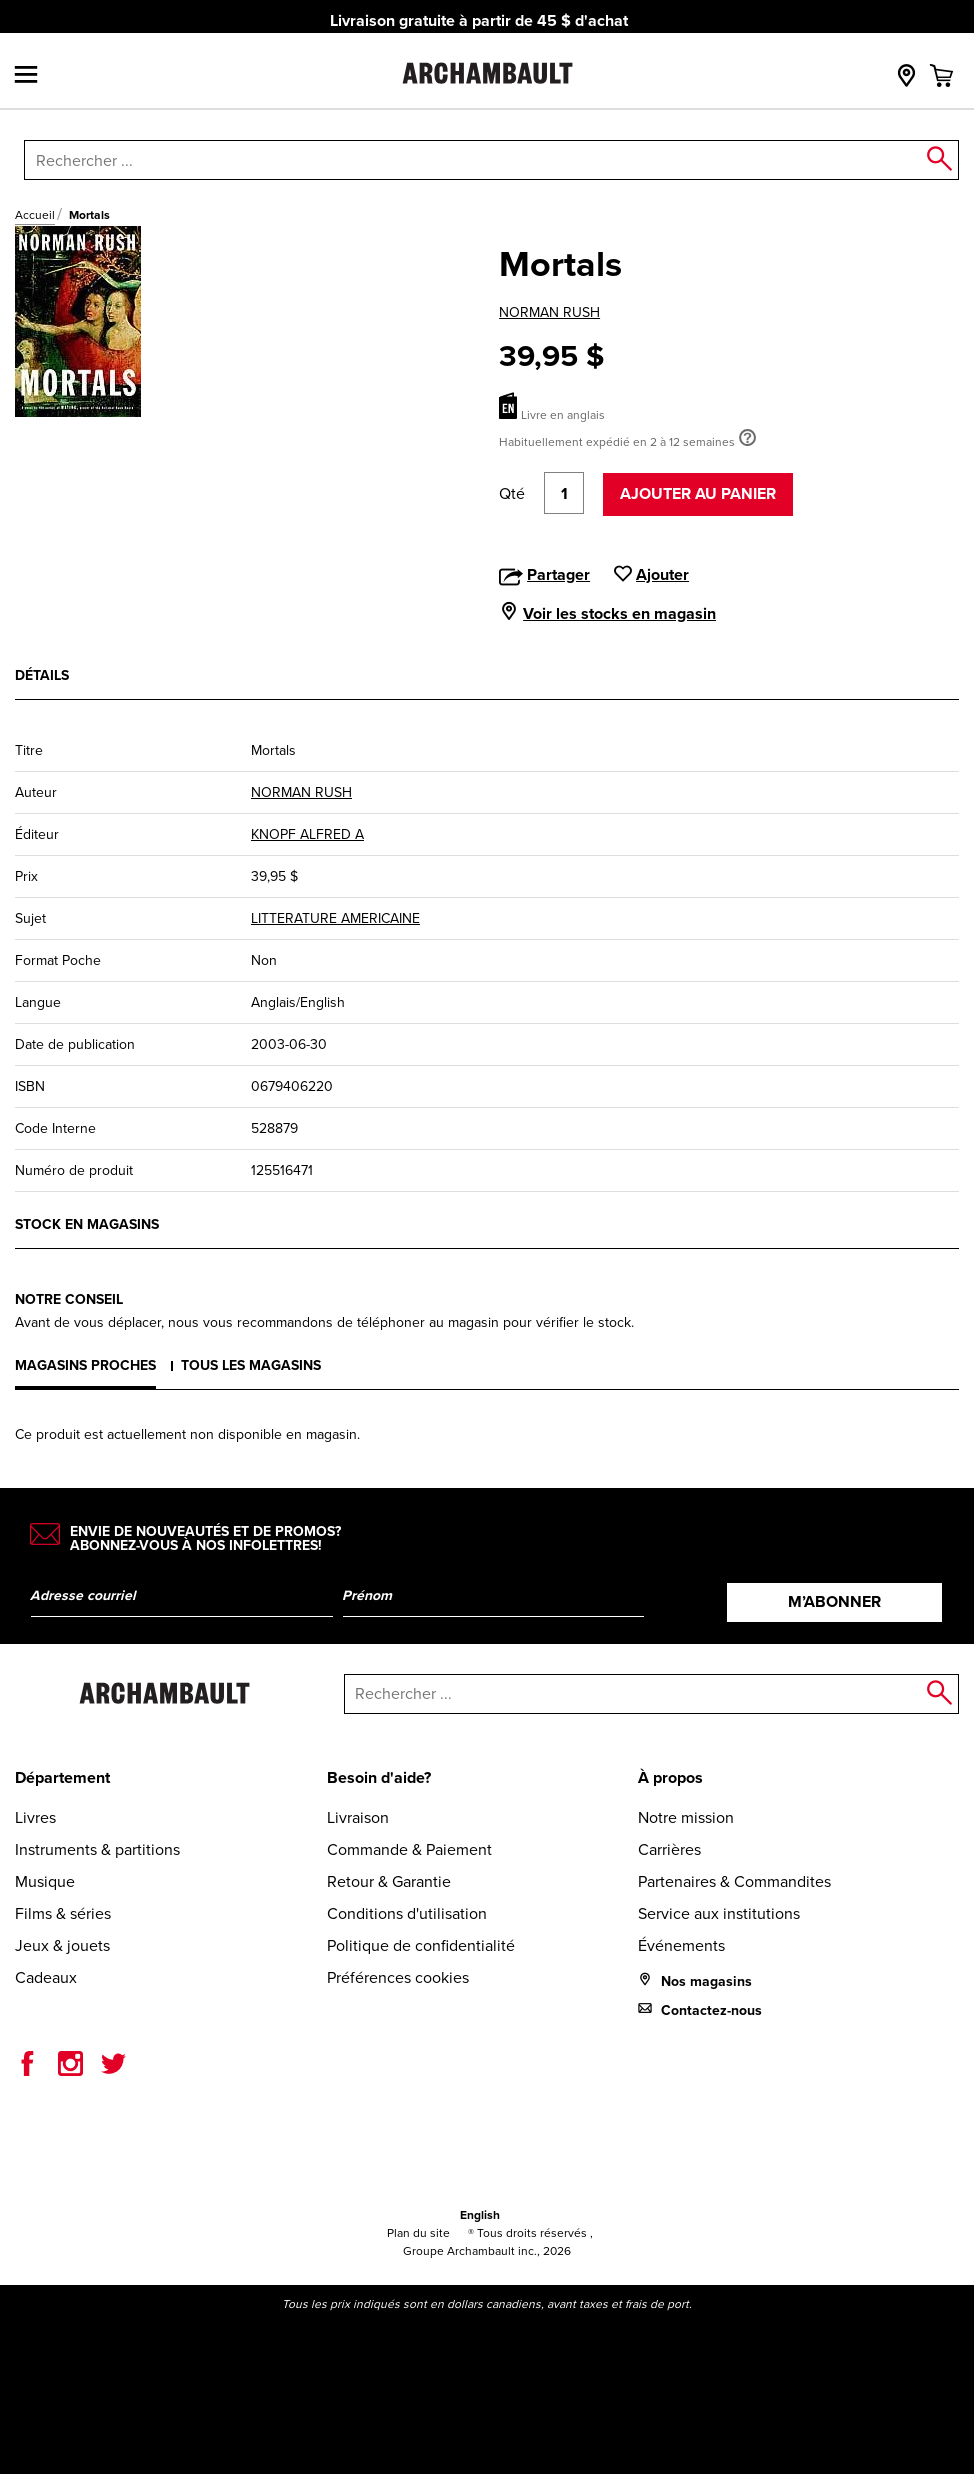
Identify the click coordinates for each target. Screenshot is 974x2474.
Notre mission (686, 1817)
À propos (670, 1777)
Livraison (358, 1817)
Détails (42, 675)
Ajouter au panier (698, 493)
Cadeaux (46, 1977)
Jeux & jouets (62, 1945)
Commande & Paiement (409, 1849)
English (480, 2215)
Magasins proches (85, 1365)
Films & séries (63, 1913)
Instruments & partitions (97, 1849)
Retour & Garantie (389, 1881)
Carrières (669, 1849)
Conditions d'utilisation (407, 1913)
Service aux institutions (719, 1913)
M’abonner (834, 1601)
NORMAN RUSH (549, 312)
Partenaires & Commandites (734, 1881)
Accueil (35, 215)
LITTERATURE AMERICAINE (335, 918)
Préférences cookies (398, 1977)
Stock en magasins (87, 1224)
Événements (681, 1945)
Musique (45, 1881)
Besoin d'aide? (379, 1777)
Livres (35, 1817)
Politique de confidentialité (421, 1945)
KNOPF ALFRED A (307, 834)
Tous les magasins (251, 1365)
